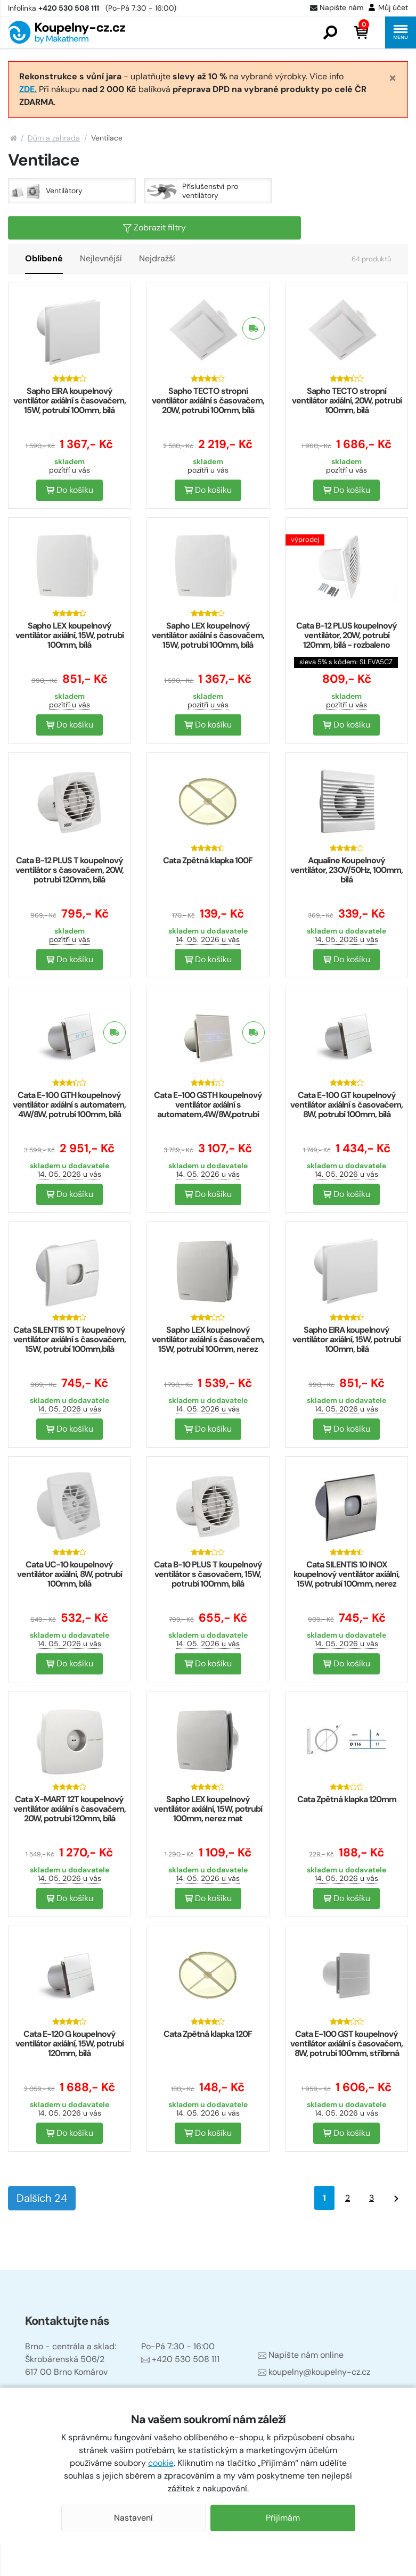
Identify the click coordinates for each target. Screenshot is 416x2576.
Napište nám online (301, 2354)
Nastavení (133, 2517)
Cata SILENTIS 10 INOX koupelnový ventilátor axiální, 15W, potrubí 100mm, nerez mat (346, 1579)
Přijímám (283, 2517)
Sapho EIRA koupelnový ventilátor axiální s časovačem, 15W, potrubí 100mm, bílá (69, 400)
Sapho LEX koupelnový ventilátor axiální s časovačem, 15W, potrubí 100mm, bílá (208, 635)
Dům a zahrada (54, 138)
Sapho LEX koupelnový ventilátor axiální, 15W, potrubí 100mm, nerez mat (208, 1809)
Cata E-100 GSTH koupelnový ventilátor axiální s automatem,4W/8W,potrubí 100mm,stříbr (208, 1109)
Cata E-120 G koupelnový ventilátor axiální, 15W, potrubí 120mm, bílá (69, 2043)
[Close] (392, 78)
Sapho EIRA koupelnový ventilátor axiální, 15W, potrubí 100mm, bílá (346, 1339)
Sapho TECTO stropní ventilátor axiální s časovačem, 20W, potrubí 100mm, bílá (208, 400)
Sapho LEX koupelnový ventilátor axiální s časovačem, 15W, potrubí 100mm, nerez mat (208, 1344)
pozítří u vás (69, 470)
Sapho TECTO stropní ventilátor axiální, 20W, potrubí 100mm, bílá (347, 400)
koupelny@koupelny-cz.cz (314, 2371)
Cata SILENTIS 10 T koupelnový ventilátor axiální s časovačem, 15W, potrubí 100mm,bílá (69, 1339)
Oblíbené (44, 258)
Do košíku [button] (69, 490)
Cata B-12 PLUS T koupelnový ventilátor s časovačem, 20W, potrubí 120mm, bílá (69, 870)
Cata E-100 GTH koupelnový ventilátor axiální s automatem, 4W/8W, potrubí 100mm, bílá (69, 1104)
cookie (161, 2462)
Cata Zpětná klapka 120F (208, 2034)
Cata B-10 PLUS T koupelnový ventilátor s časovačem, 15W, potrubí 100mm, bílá (208, 1574)
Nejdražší (157, 258)
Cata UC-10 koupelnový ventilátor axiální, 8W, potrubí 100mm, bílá (69, 1574)
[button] (330, 32)
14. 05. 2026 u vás (208, 939)
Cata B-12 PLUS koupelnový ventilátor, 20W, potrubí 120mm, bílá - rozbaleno (346, 635)
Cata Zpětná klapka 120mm (346, 1799)
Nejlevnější (101, 258)
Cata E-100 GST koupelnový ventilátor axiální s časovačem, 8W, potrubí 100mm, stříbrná (346, 2043)
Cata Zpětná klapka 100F (207, 860)
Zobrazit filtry (154, 227)
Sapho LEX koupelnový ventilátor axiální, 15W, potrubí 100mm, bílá (69, 635)
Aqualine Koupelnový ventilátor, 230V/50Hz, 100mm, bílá (346, 870)
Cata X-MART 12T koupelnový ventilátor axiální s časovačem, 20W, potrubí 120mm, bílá (69, 1809)
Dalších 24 (42, 2198)
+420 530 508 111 (180, 2359)
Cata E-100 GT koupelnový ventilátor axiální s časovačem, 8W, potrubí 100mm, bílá (346, 1104)
